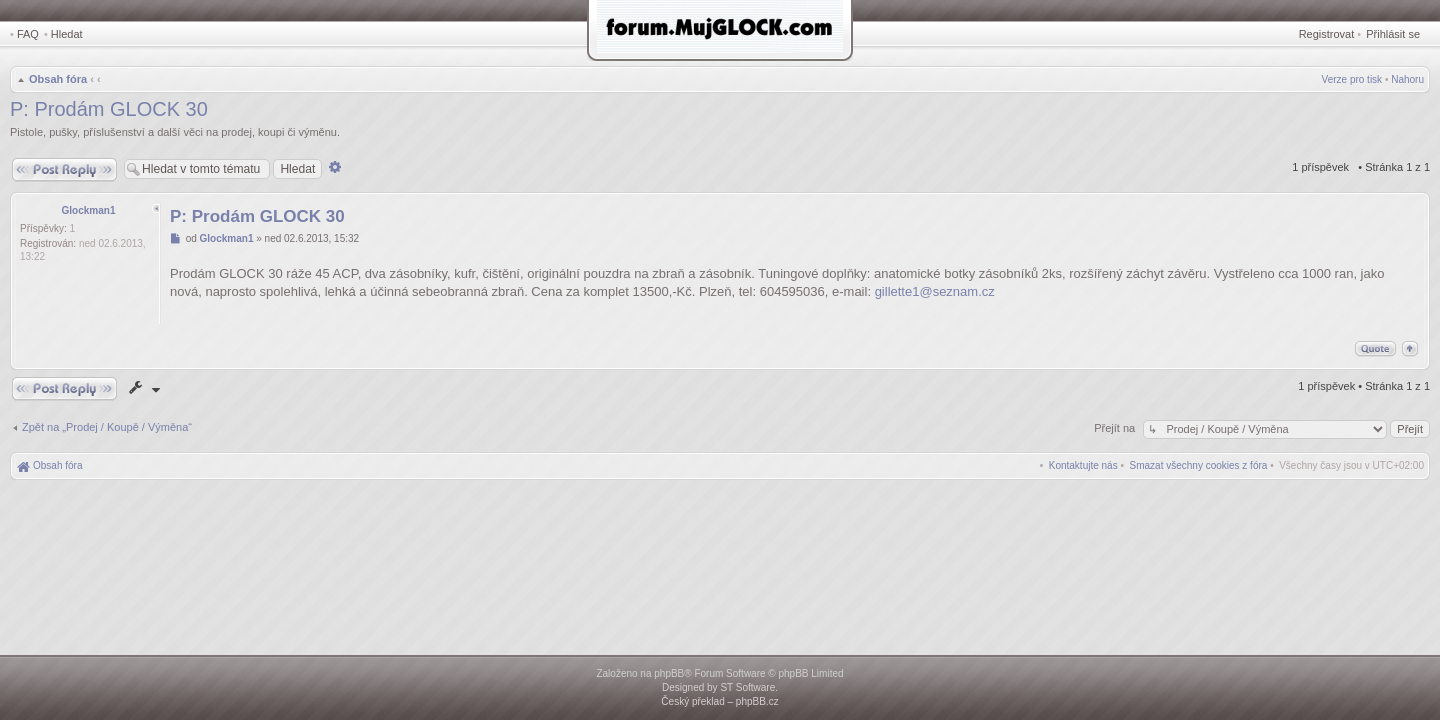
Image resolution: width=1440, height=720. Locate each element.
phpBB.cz (757, 701)
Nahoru (1407, 79)
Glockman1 (89, 210)
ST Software (747, 687)
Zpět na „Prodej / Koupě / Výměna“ (107, 427)
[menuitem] (1199, 465)
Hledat (67, 34)
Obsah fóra (58, 79)
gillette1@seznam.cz (935, 291)
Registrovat (1327, 34)
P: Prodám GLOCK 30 (109, 109)
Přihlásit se (1393, 34)
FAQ (28, 34)
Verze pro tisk (1352, 79)
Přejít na (1116, 428)
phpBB (669, 673)
